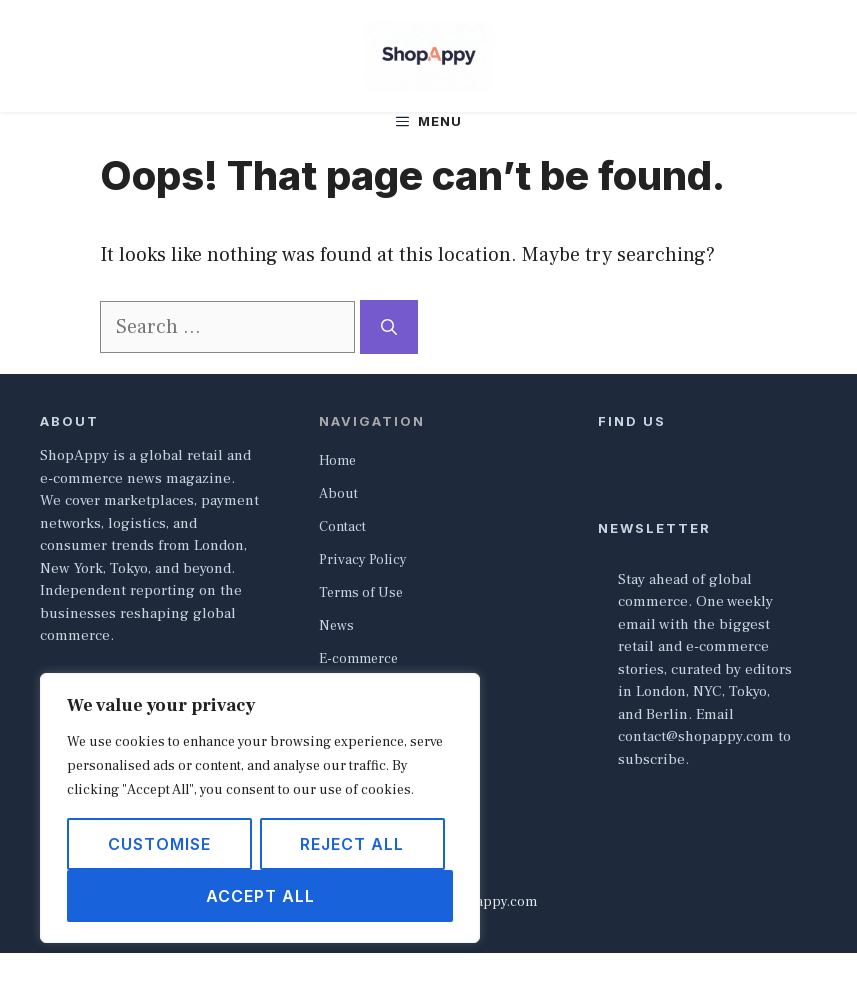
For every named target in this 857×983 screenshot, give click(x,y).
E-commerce (358, 659)
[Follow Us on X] (632, 453)
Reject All (352, 844)
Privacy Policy (363, 560)
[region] (260, 808)
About (338, 494)
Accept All (260, 896)
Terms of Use (361, 593)
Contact (342, 527)
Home (337, 461)
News (336, 626)
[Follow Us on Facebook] (606, 453)
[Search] (389, 327)
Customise (159, 844)
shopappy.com (490, 902)
